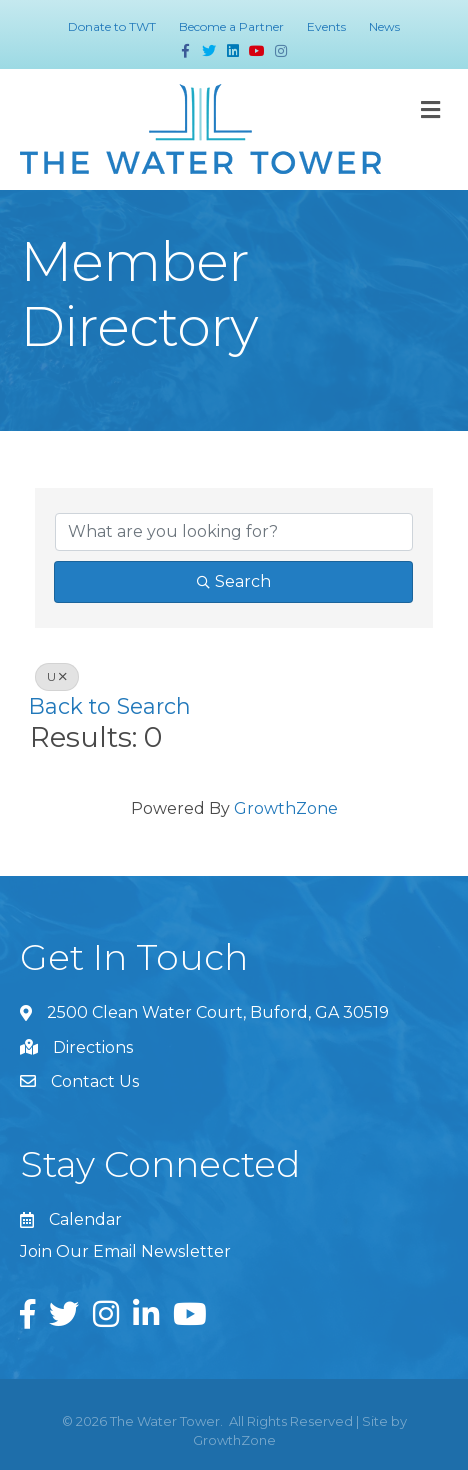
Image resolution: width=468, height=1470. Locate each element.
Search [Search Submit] (234, 581)
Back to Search (110, 706)
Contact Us (95, 1081)
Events (326, 26)
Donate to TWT (112, 26)
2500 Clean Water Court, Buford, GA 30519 (218, 1012)
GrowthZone (286, 808)
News (384, 26)
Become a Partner (231, 26)
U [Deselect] (57, 676)
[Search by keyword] (234, 532)
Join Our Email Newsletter (125, 1251)
